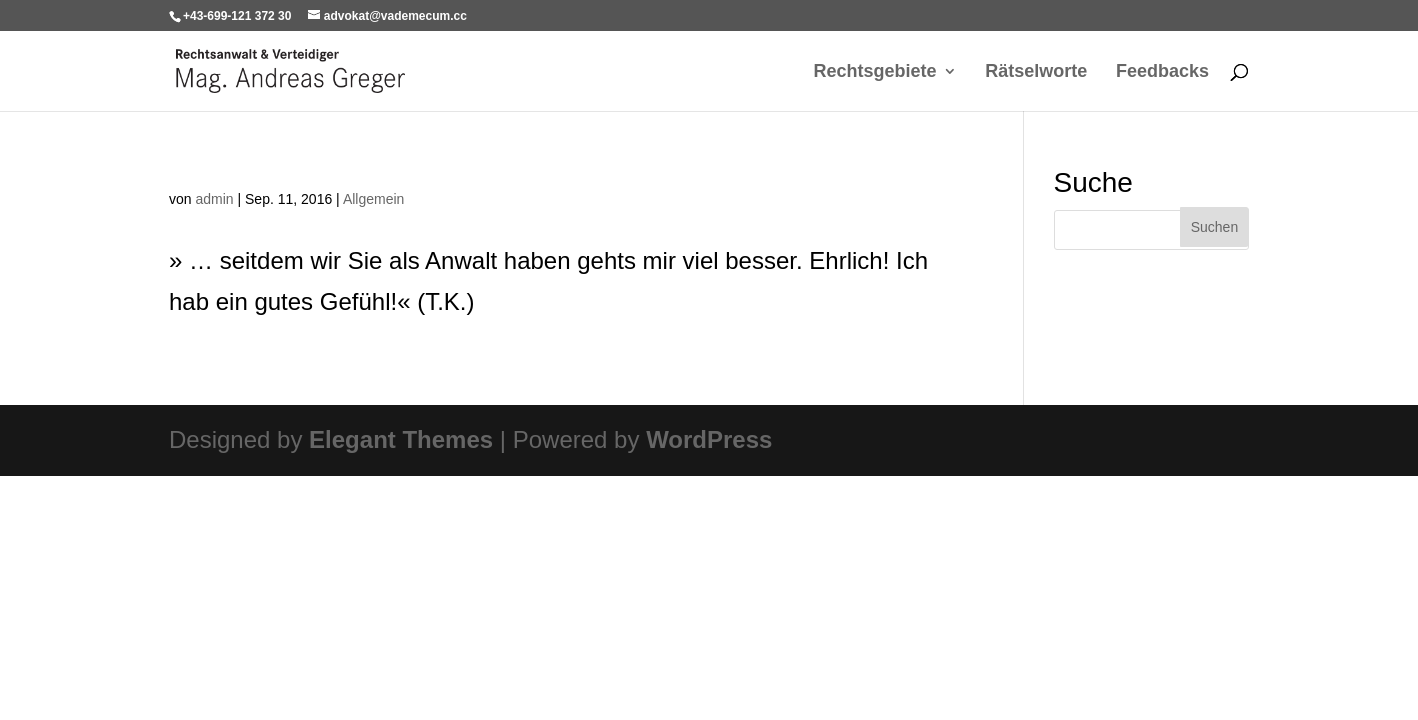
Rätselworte (1036, 72)
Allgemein (373, 199)
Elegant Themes (401, 439)
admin (214, 199)
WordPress (709, 439)
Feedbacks (1162, 72)
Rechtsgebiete (875, 72)
